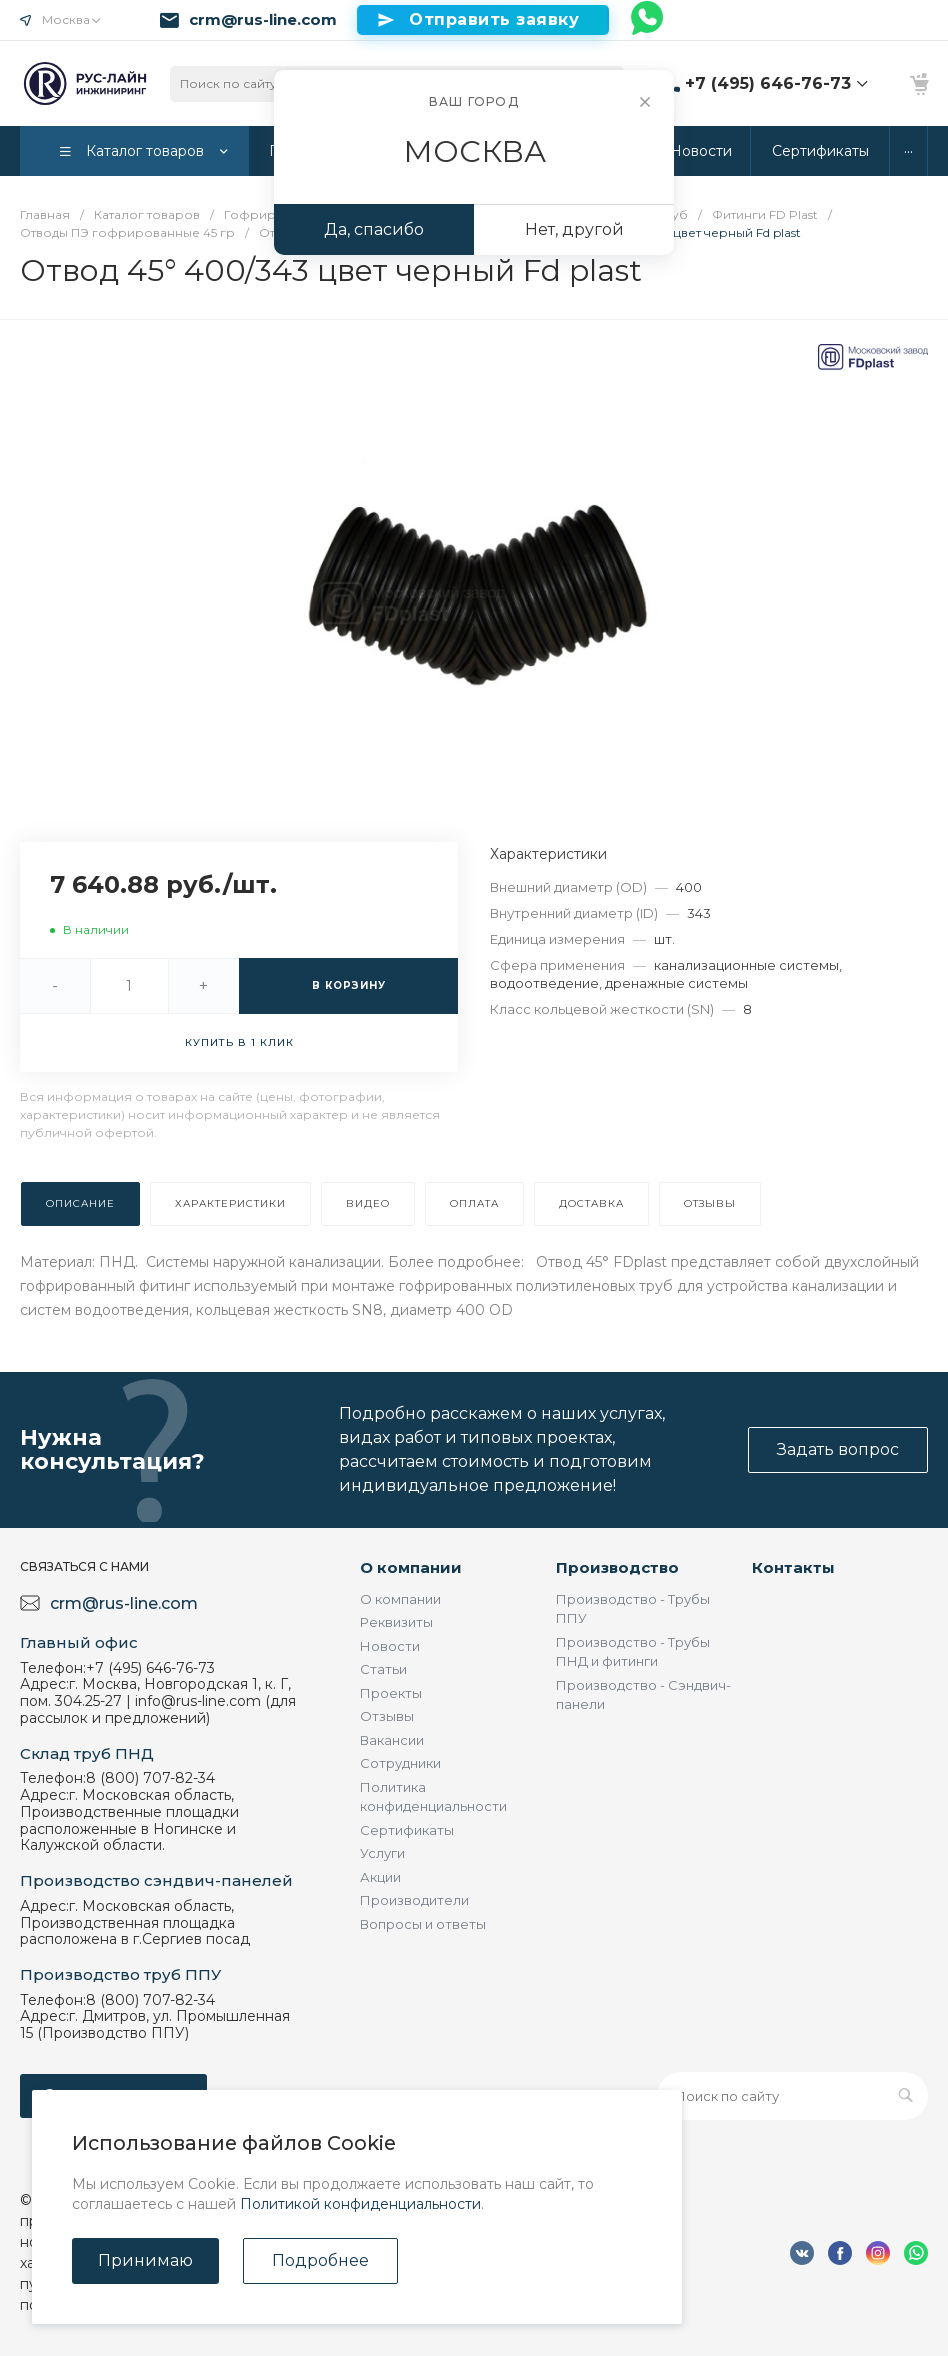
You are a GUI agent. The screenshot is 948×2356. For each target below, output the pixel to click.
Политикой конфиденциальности (360, 2204)
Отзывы (387, 1716)
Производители (414, 1900)
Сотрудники (400, 1763)
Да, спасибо (374, 229)
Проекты (391, 1693)
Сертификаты (407, 1830)
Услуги (382, 1853)
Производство (617, 1567)
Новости (390, 1646)
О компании (411, 1567)
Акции (380, 1877)
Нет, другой (574, 229)
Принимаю (145, 2260)
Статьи (383, 1669)
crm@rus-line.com (263, 20)
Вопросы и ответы (423, 1924)
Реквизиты (396, 1622)
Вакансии (392, 1740)
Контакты (793, 1567)
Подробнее (320, 2260)
